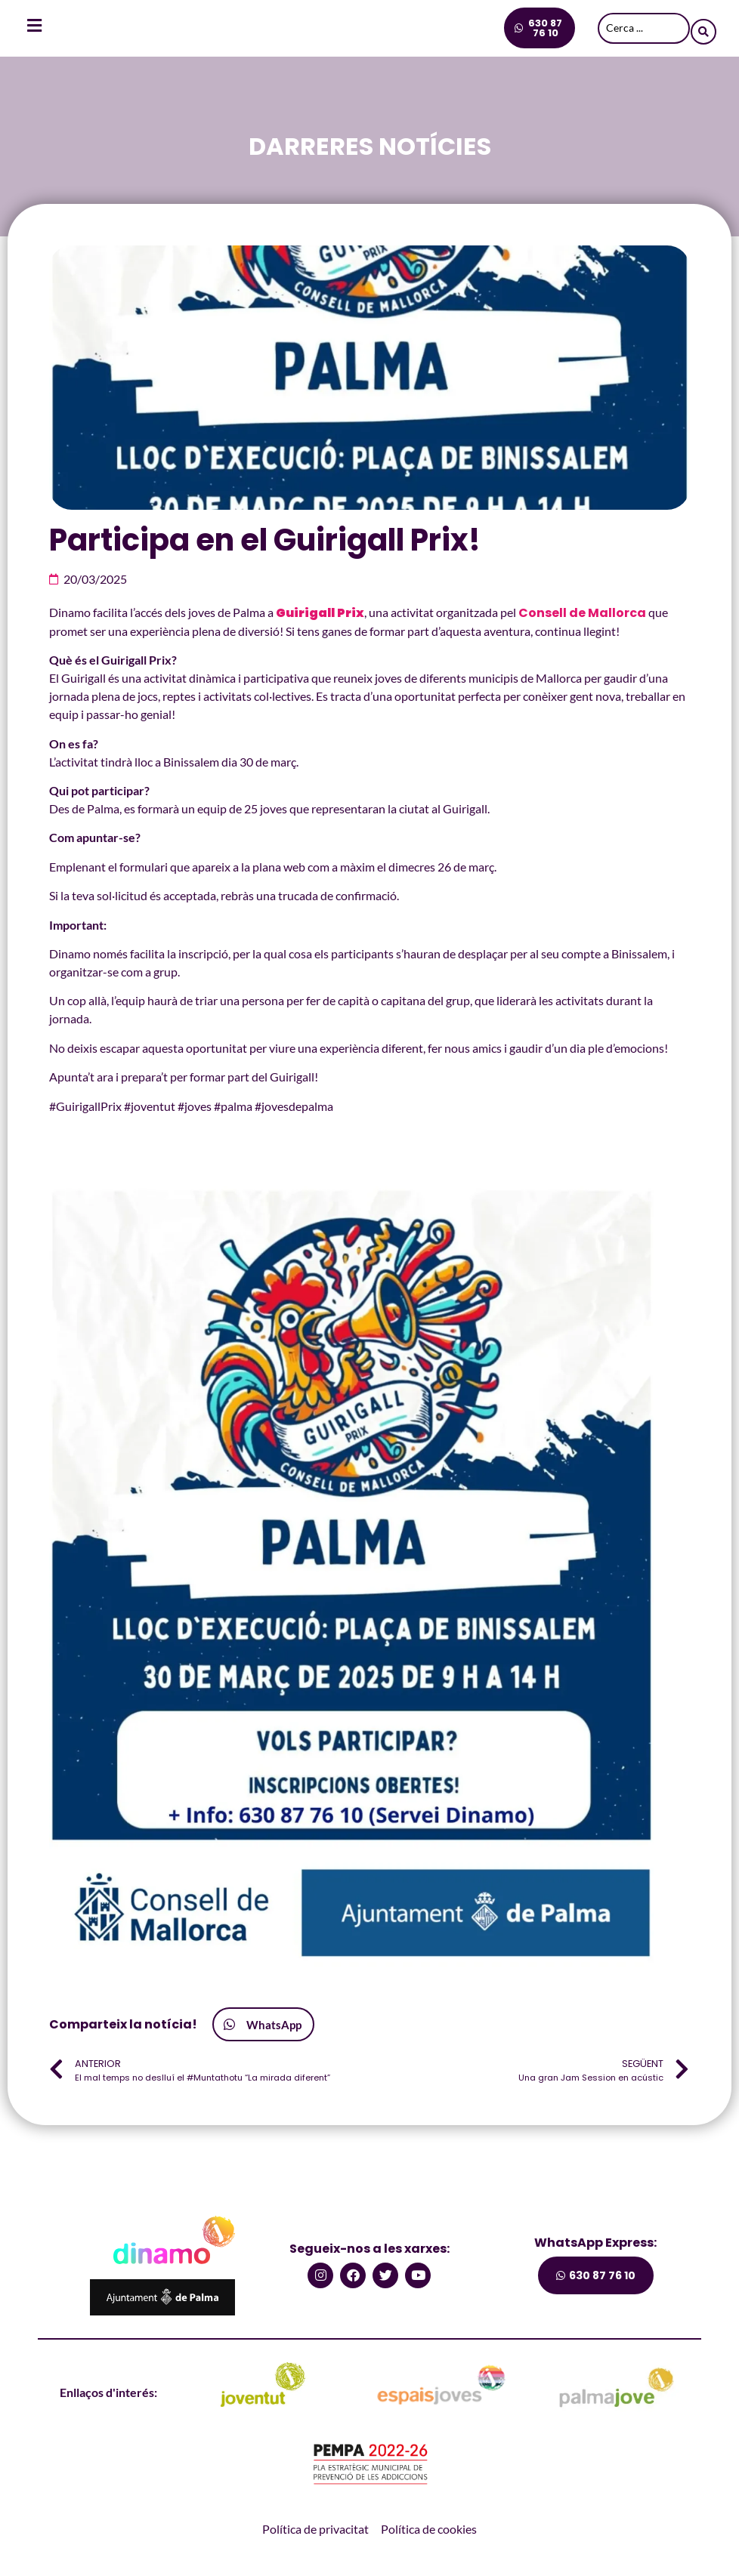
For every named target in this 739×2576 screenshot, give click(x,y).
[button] (263, 2024)
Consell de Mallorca (582, 613)
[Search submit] (703, 28)
